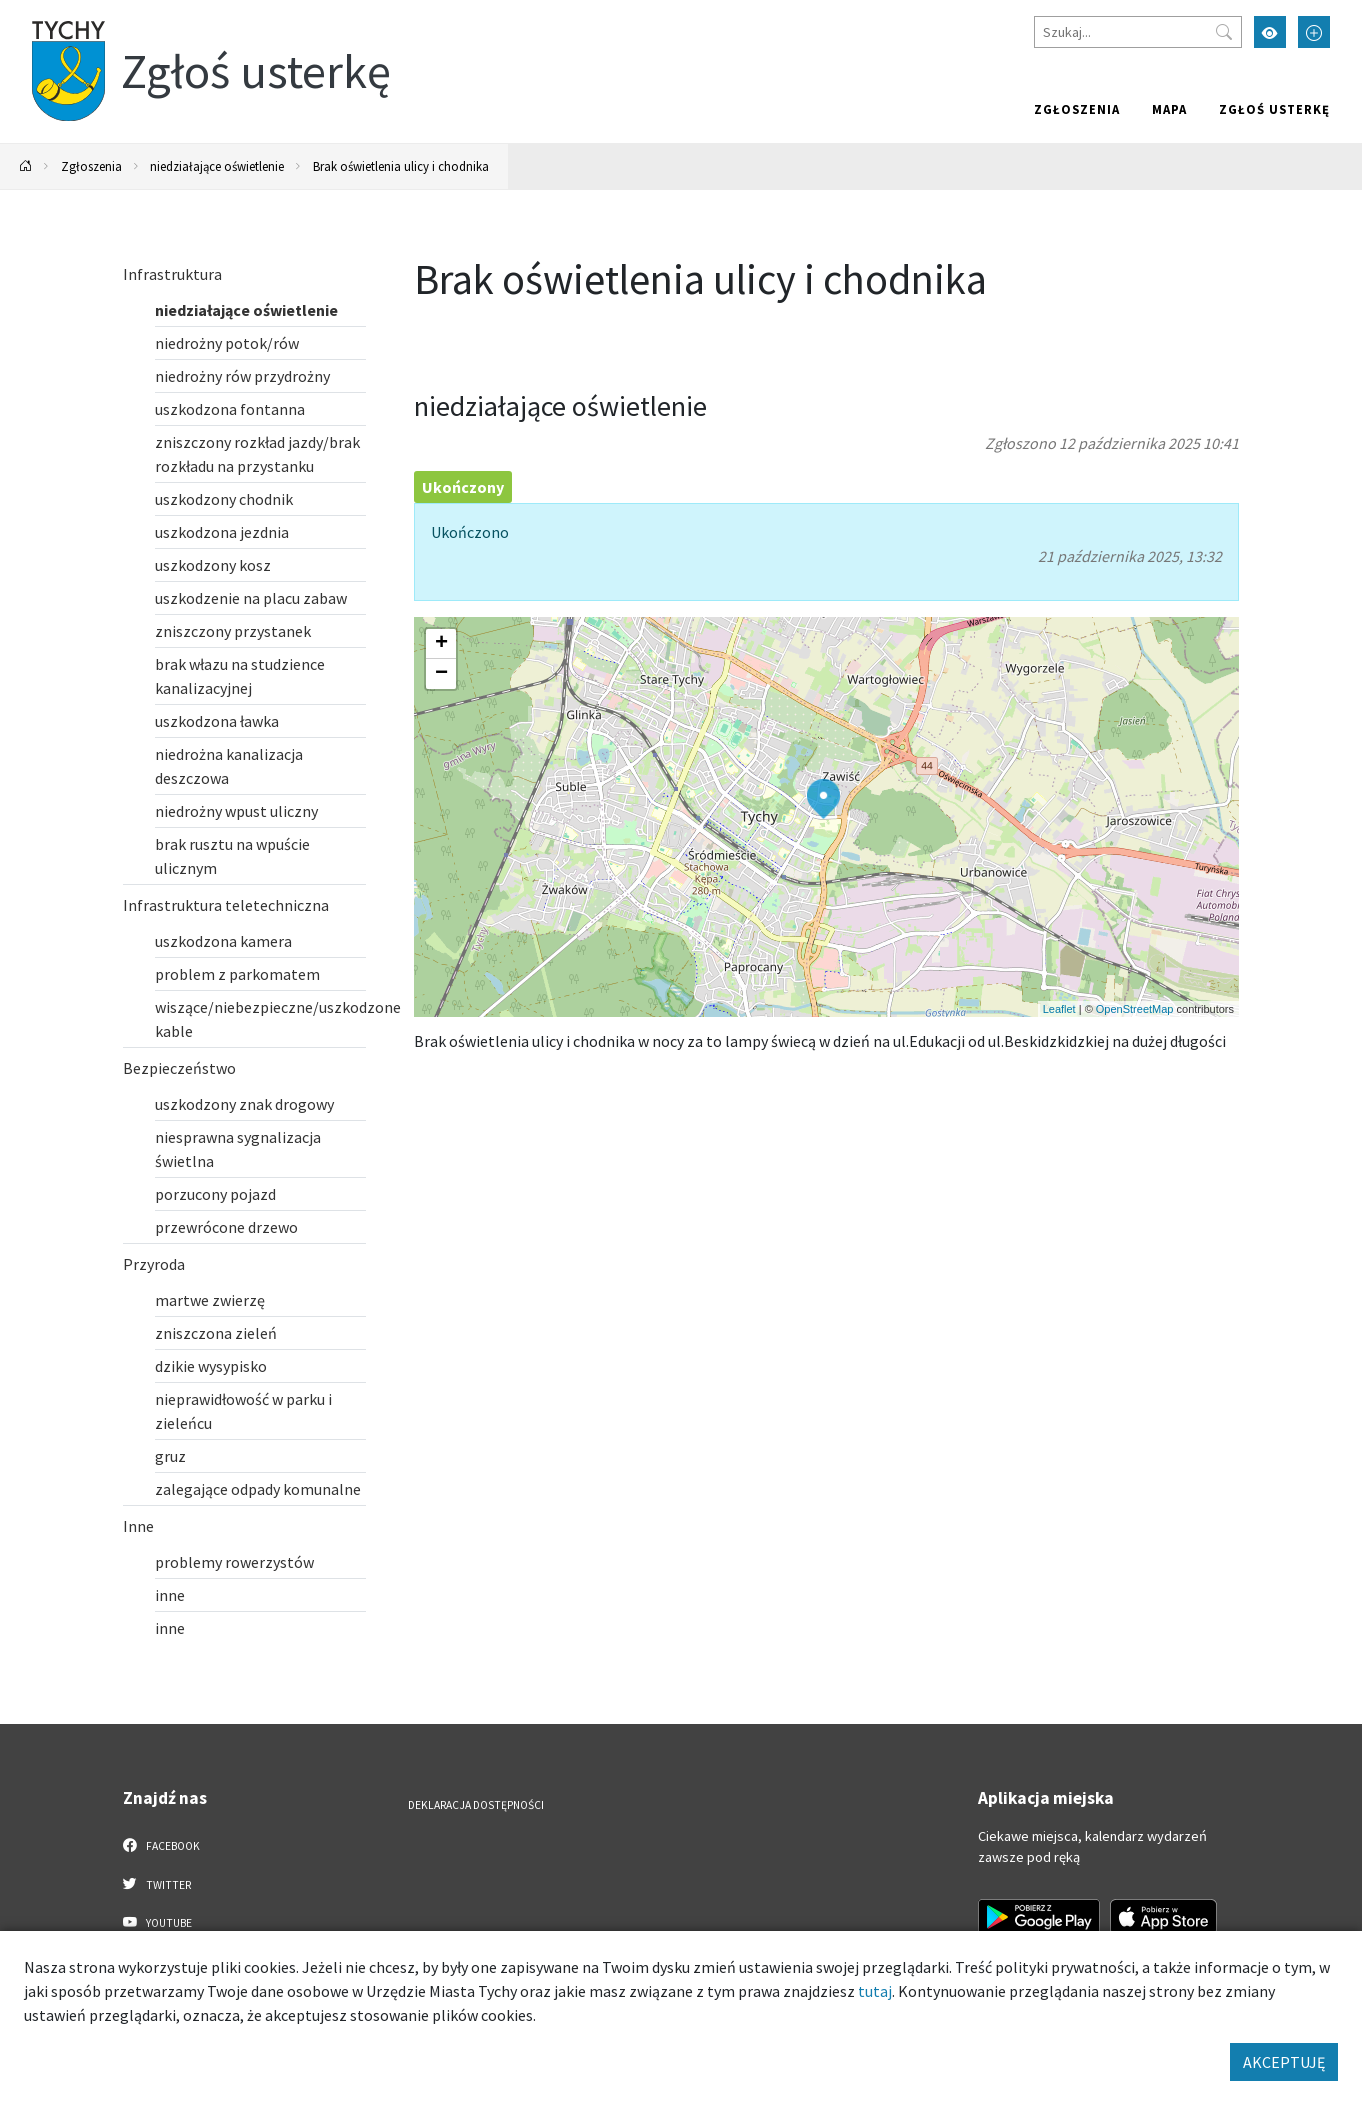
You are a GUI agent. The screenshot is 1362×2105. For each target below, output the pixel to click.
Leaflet (1059, 1009)
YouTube (157, 1922)
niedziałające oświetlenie (217, 166)
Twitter (157, 1884)
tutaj (875, 1991)
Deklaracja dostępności (476, 1805)
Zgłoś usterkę (1274, 109)
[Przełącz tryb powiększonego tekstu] (1314, 32)
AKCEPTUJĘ (1284, 2062)
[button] (823, 799)
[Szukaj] (1138, 32)
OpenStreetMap (1135, 1009)
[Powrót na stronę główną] (26, 166)
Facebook (161, 1845)
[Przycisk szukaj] (1224, 32)
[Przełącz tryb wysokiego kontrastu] (1270, 32)
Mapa (1169, 109)
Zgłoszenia (1077, 109)
